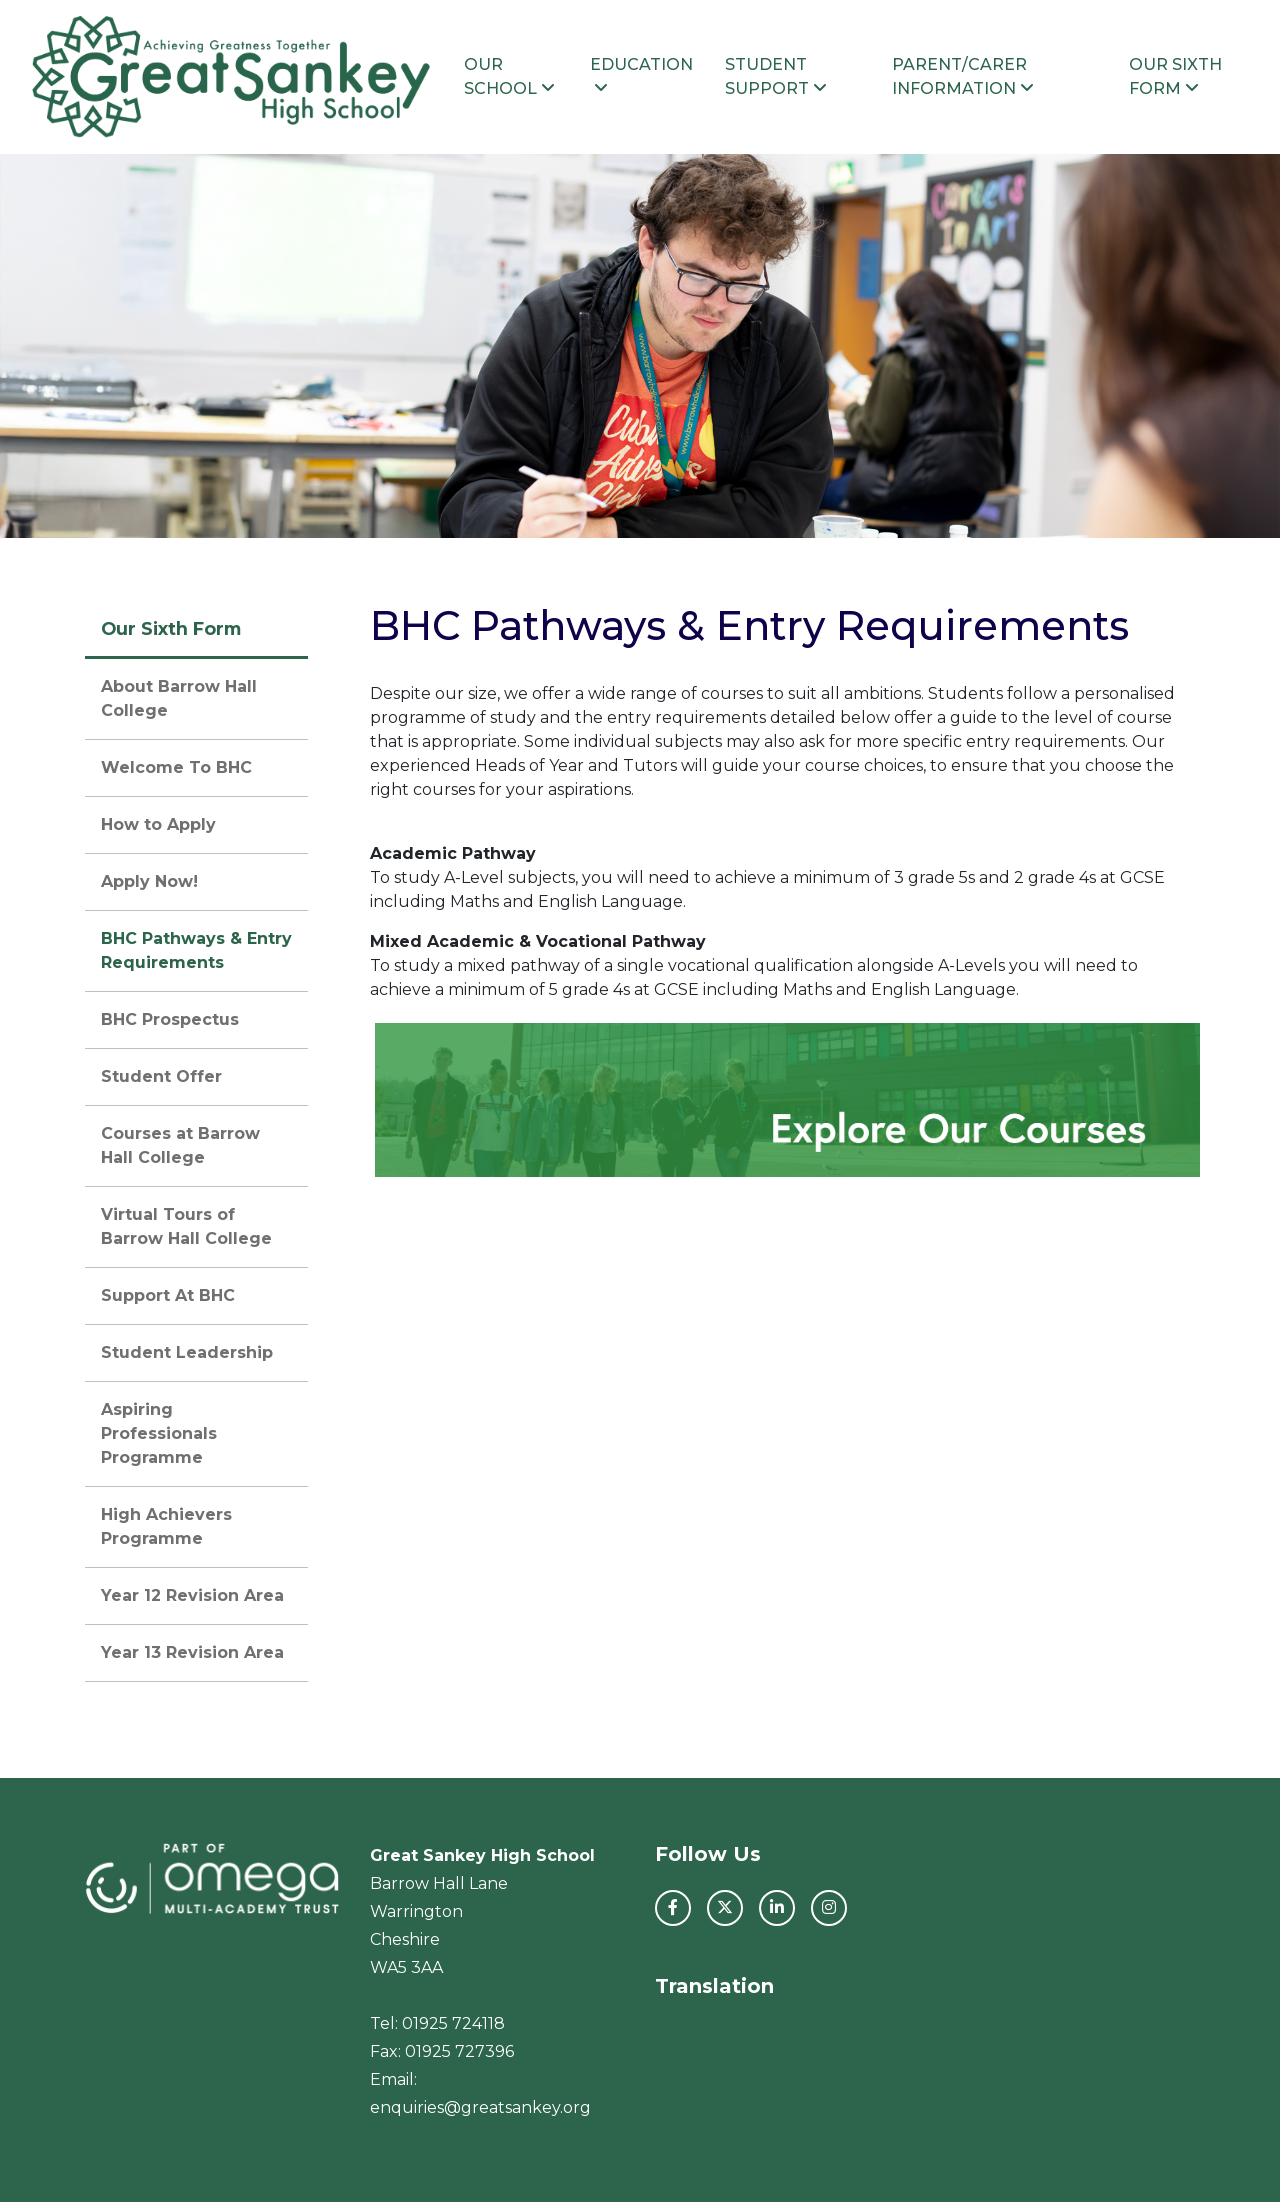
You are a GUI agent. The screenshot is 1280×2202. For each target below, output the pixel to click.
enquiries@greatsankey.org (480, 2107)
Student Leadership (187, 1352)
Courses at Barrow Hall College (180, 1145)
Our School (509, 76)
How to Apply (158, 824)
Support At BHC (168, 1295)
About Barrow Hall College (179, 698)
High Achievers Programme (166, 1526)
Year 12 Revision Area (192, 1595)
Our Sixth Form (1175, 76)
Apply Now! (149, 881)
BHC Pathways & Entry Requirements (196, 950)
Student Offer (161, 1076)
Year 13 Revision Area (192, 1652)
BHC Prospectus (170, 1019)
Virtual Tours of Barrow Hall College (186, 1226)
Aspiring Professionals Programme (159, 1433)
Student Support (776, 76)
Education (641, 75)
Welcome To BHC (176, 767)
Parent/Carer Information (963, 76)
